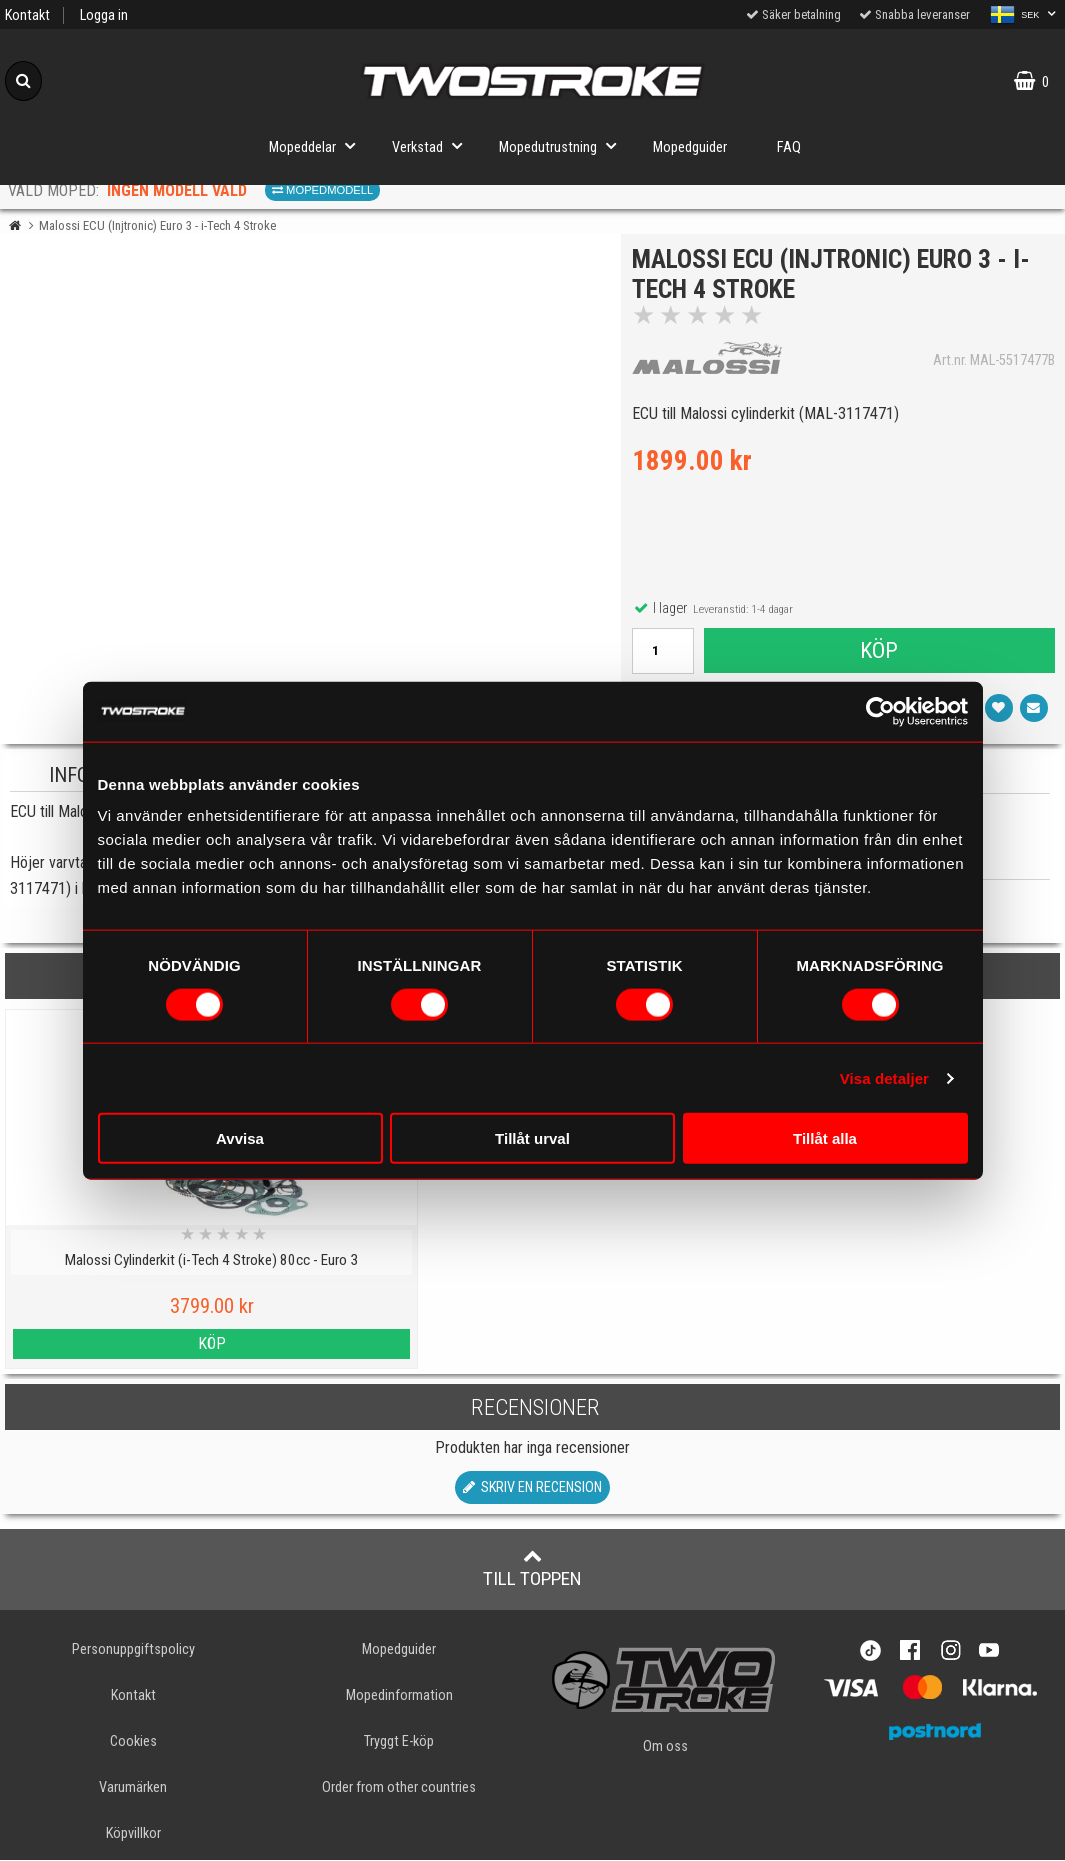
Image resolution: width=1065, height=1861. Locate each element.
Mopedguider (690, 147)
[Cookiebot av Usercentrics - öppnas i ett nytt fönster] (880, 711)
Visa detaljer (884, 1077)
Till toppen (532, 1568)
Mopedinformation (399, 1695)
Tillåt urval (532, 1138)
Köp (878, 655)
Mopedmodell (322, 190)
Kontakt (27, 15)
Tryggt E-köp (399, 1741)
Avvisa (240, 1138)
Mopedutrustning (563, 145)
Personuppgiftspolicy (133, 1649)
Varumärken (133, 1787)
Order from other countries (399, 1787)
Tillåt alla (825, 1138)
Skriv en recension (532, 1487)
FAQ (789, 147)
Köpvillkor (133, 1834)
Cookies (133, 1741)
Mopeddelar (318, 145)
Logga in (104, 15)
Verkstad (433, 145)
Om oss (665, 1746)
